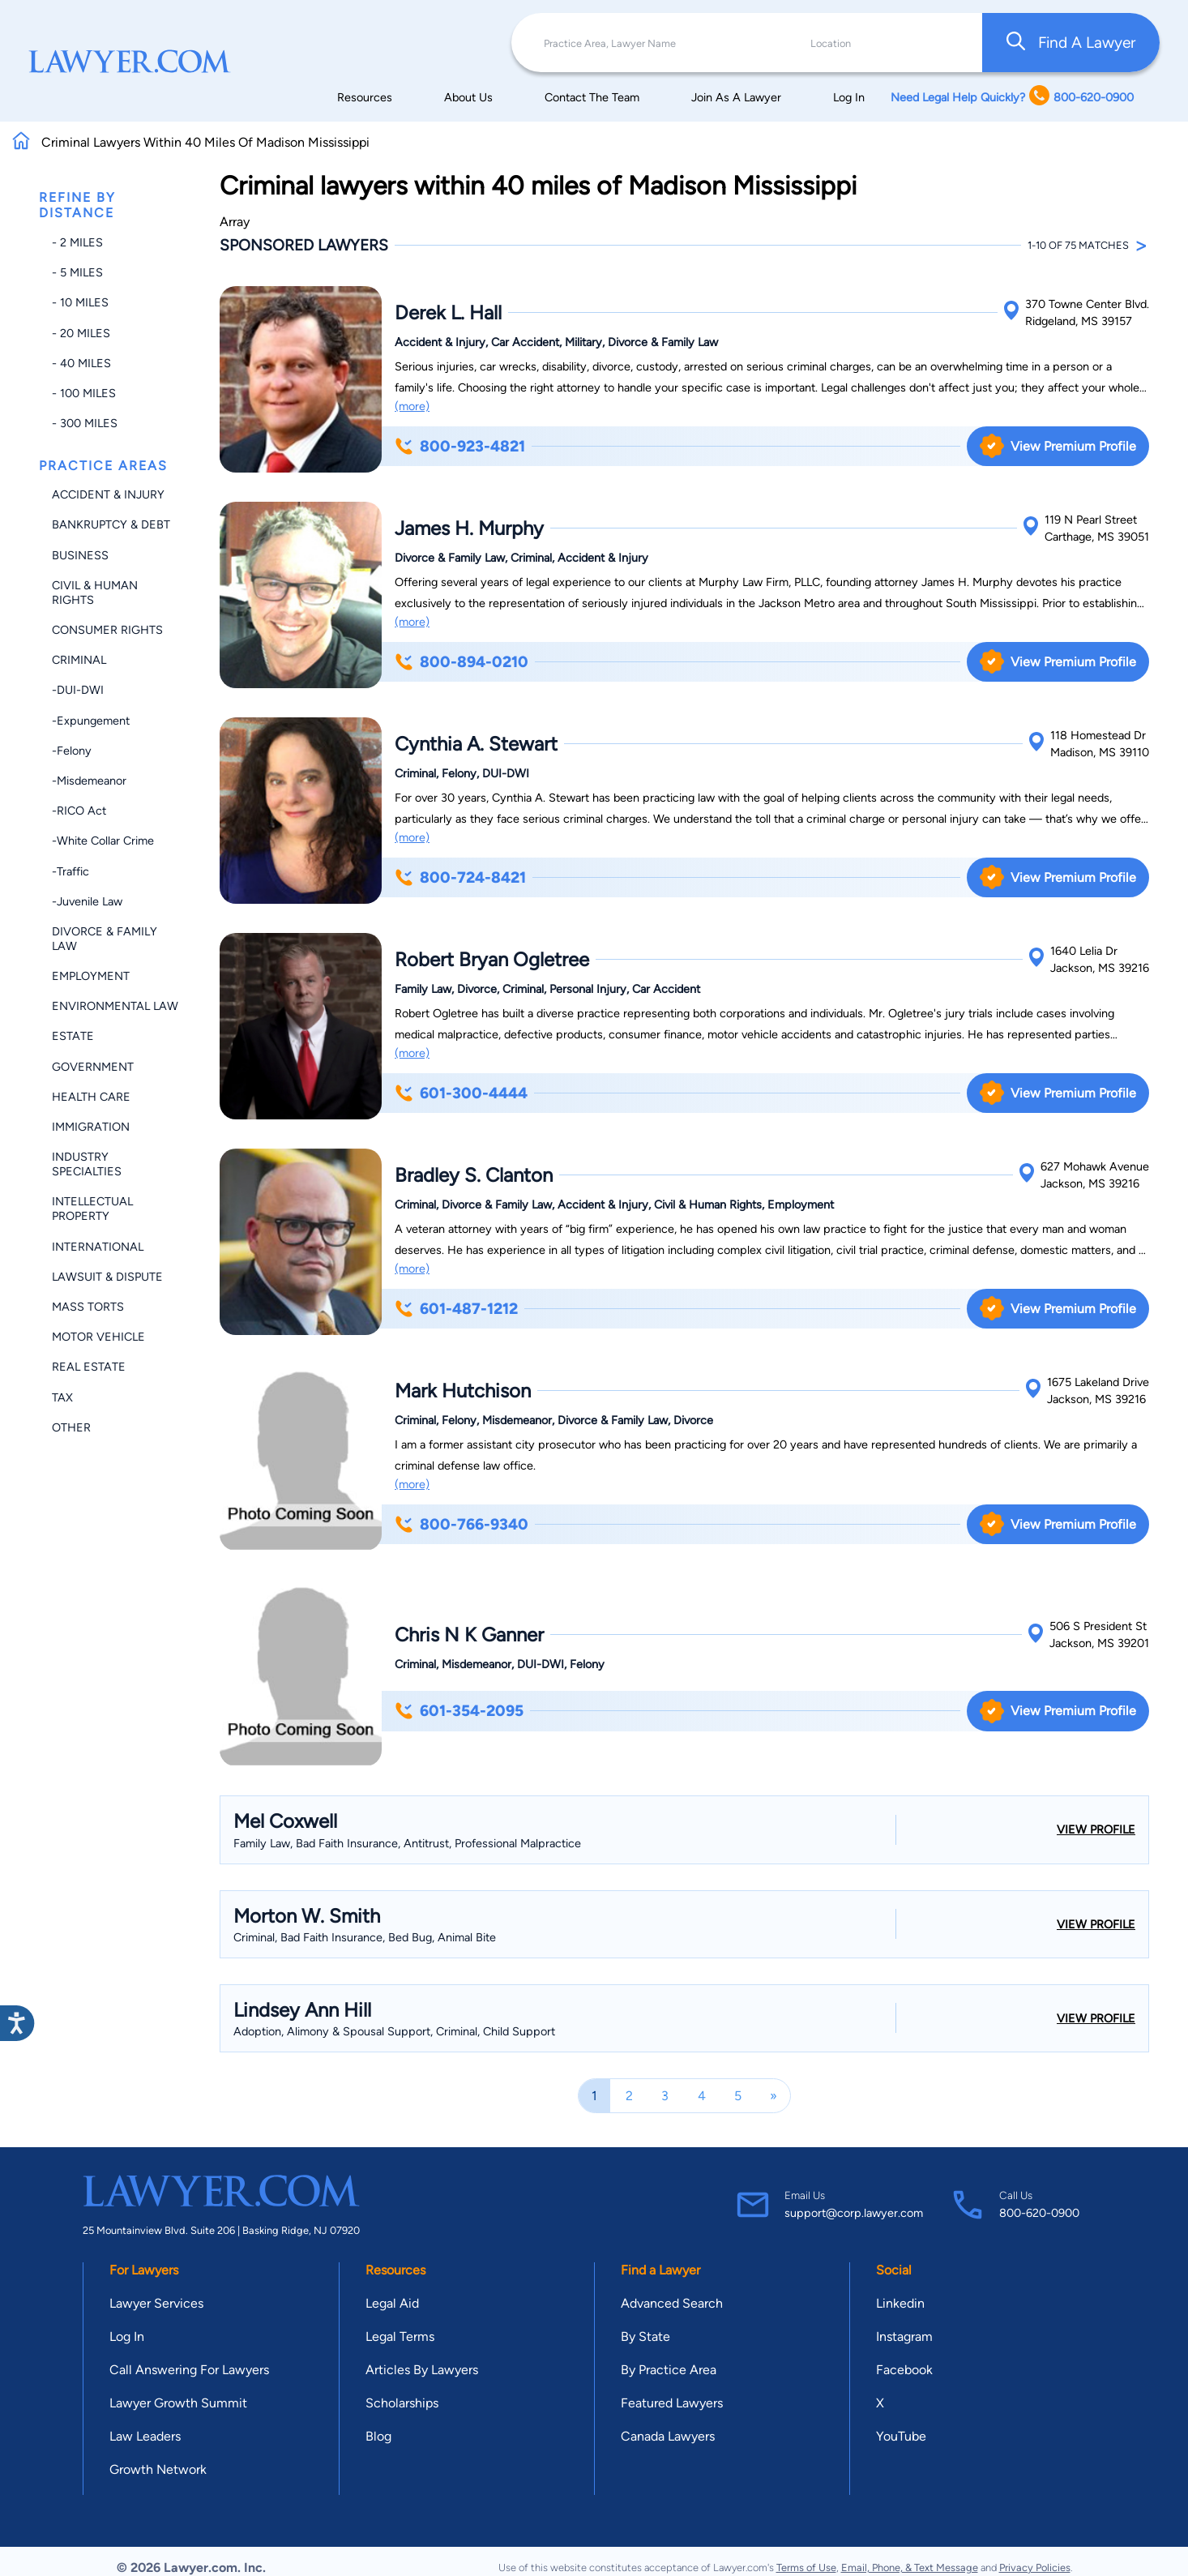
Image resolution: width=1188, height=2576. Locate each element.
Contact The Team (592, 97)
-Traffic (70, 871)
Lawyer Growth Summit (178, 2403)
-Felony (72, 750)
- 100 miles (84, 393)
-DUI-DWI (78, 690)
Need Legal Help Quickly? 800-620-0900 (1012, 97)
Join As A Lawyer (736, 97)
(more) (412, 406)
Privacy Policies (1034, 2567)
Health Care (91, 1096)
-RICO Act (79, 810)
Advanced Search (672, 2303)
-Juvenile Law (87, 901)
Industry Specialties (87, 1164)
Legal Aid (392, 2303)
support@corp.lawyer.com (853, 2213)
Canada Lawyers (668, 2436)
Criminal (79, 660)
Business (80, 555)
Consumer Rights (107, 630)
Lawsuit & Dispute (107, 1276)
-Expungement (91, 720)
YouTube (901, 2436)
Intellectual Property (92, 1208)
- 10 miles (80, 302)
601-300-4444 (461, 1093)
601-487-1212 (456, 1308)
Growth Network (158, 2469)
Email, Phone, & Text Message (909, 2567)
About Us (468, 97)
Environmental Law (115, 1006)
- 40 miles (81, 363)
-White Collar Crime (103, 840)
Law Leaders (145, 2436)
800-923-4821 (460, 446)
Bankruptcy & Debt (111, 524)
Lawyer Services (156, 2303)
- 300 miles (85, 423)
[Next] (773, 2095)
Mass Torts (88, 1306)
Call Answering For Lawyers (189, 2369)
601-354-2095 (459, 1710)
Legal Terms (399, 2336)
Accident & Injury (108, 494)
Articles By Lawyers (421, 2369)
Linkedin (900, 2303)
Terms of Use (806, 2567)
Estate (73, 1036)
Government (93, 1066)
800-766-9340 (461, 1524)
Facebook (904, 2369)
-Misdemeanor (89, 780)
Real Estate (89, 1366)
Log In (849, 97)
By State (645, 2336)
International (97, 1246)
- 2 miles (77, 242)
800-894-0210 (461, 662)
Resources (364, 97)
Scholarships (401, 2403)
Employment (91, 976)
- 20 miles (81, 333)
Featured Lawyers (672, 2403)
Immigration (91, 1126)
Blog (378, 2436)
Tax (62, 1397)
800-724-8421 (460, 877)
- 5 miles (77, 272)
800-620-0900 (1039, 2213)
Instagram (904, 2336)
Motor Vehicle (98, 1336)
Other (71, 1427)
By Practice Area (668, 2369)
